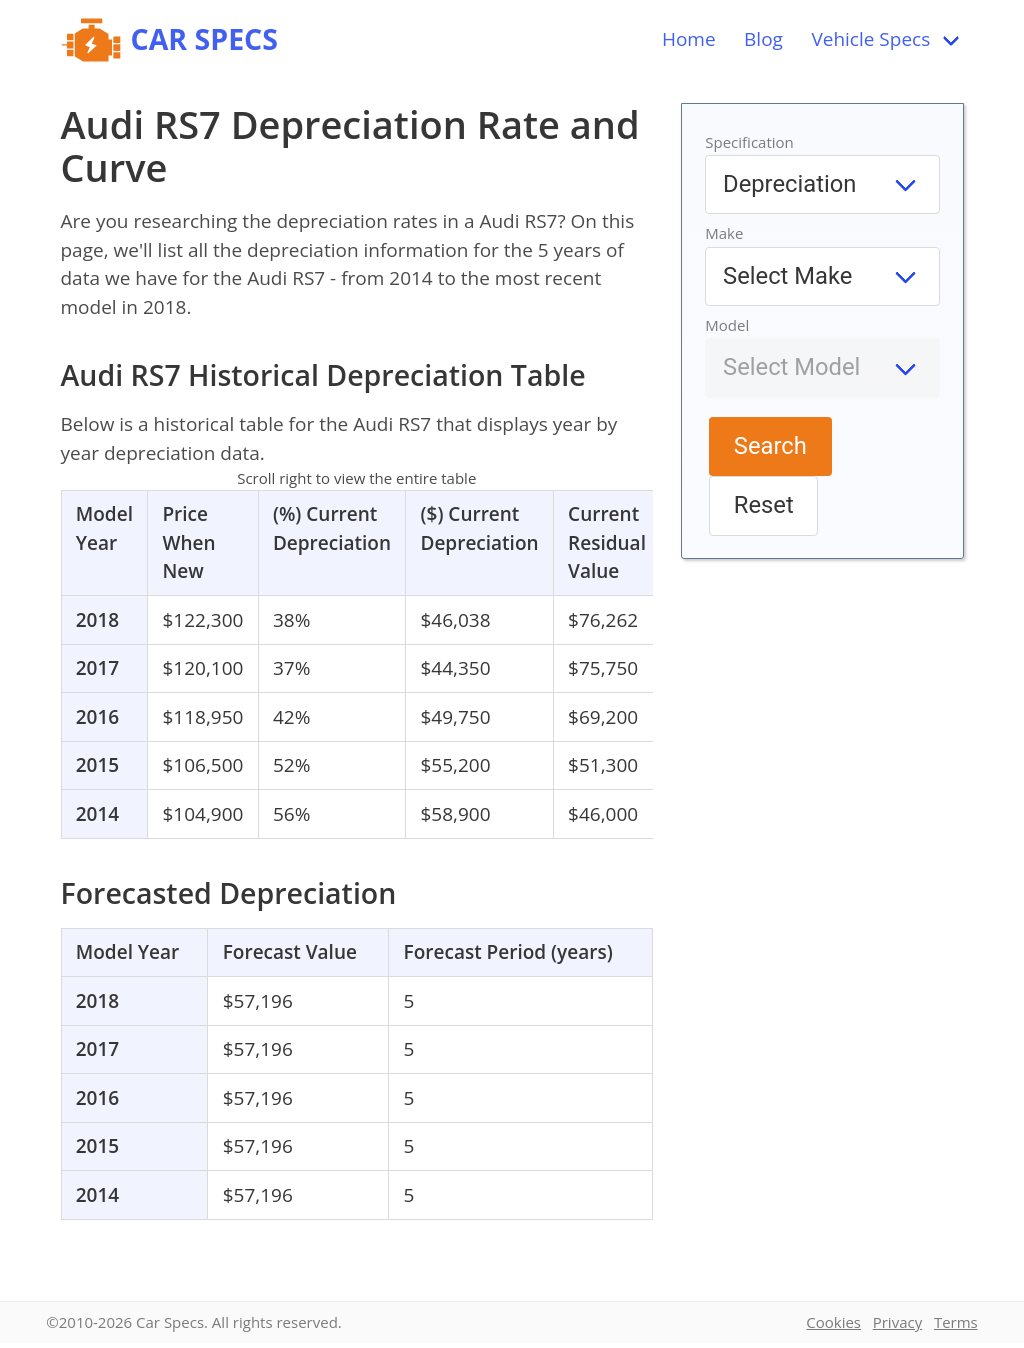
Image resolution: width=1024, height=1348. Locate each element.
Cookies (833, 1322)
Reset (764, 505)
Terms (956, 1322)
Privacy (897, 1322)
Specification (749, 142)
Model (727, 325)
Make (724, 233)
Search (770, 446)
